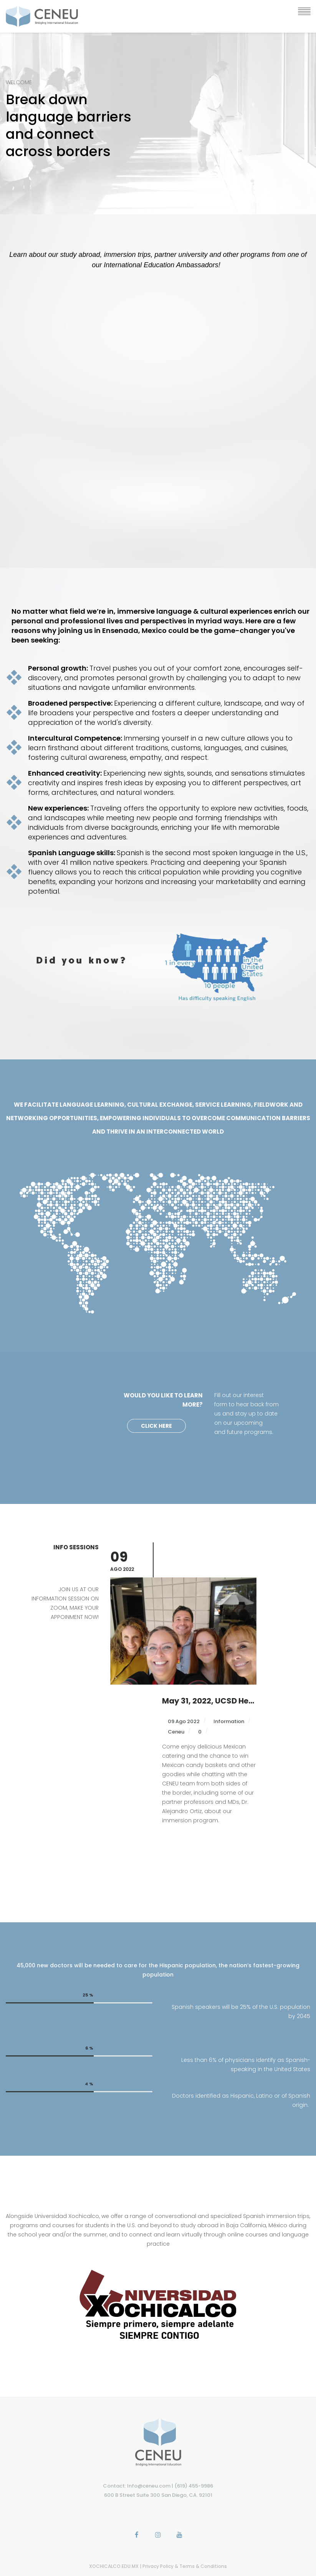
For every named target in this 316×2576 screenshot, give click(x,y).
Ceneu (175, 1692)
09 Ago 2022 (183, 1682)
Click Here (156, 1426)
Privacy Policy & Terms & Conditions (184, 2566)
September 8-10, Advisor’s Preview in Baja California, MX (209, 1662)
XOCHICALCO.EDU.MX (114, 2566)
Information (228, 1682)
